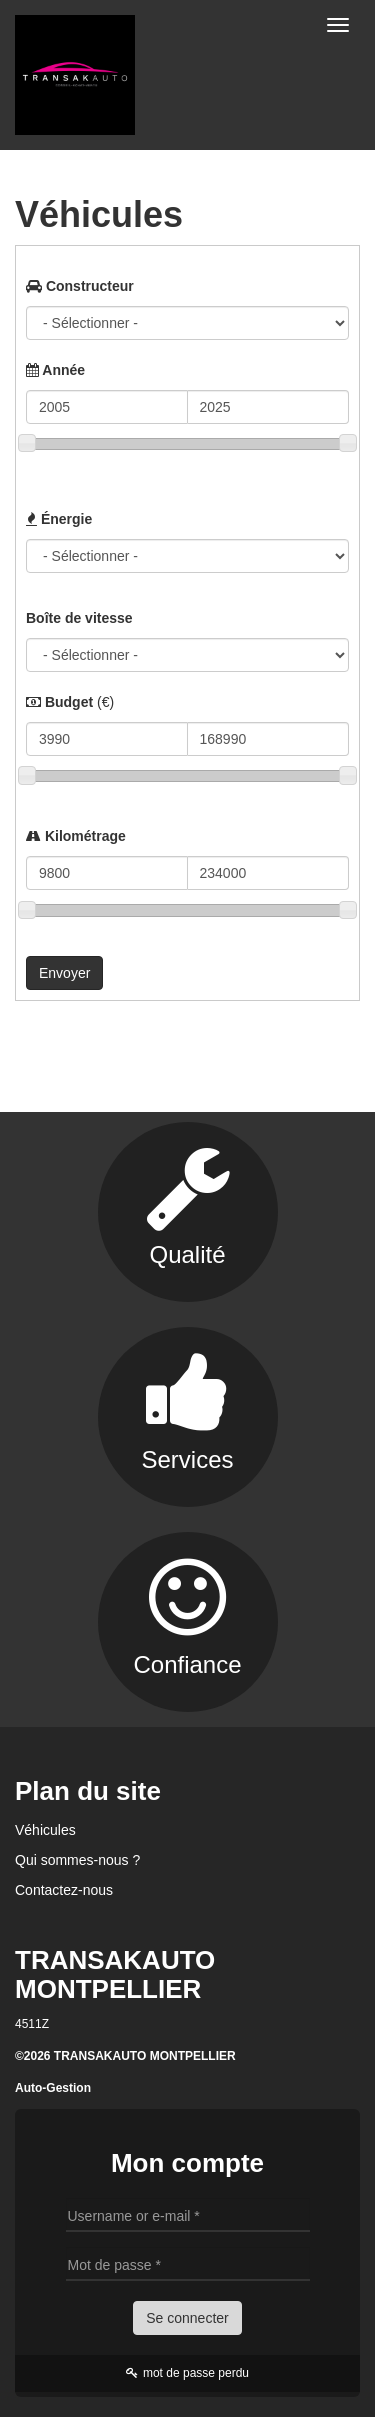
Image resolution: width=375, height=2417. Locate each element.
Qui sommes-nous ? (77, 1860)
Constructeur (80, 286)
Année (55, 370)
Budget (70, 702)
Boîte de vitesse (79, 618)
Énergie (59, 519)
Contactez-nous (64, 1890)
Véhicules (45, 1830)
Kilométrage (76, 836)
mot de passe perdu (187, 2373)
